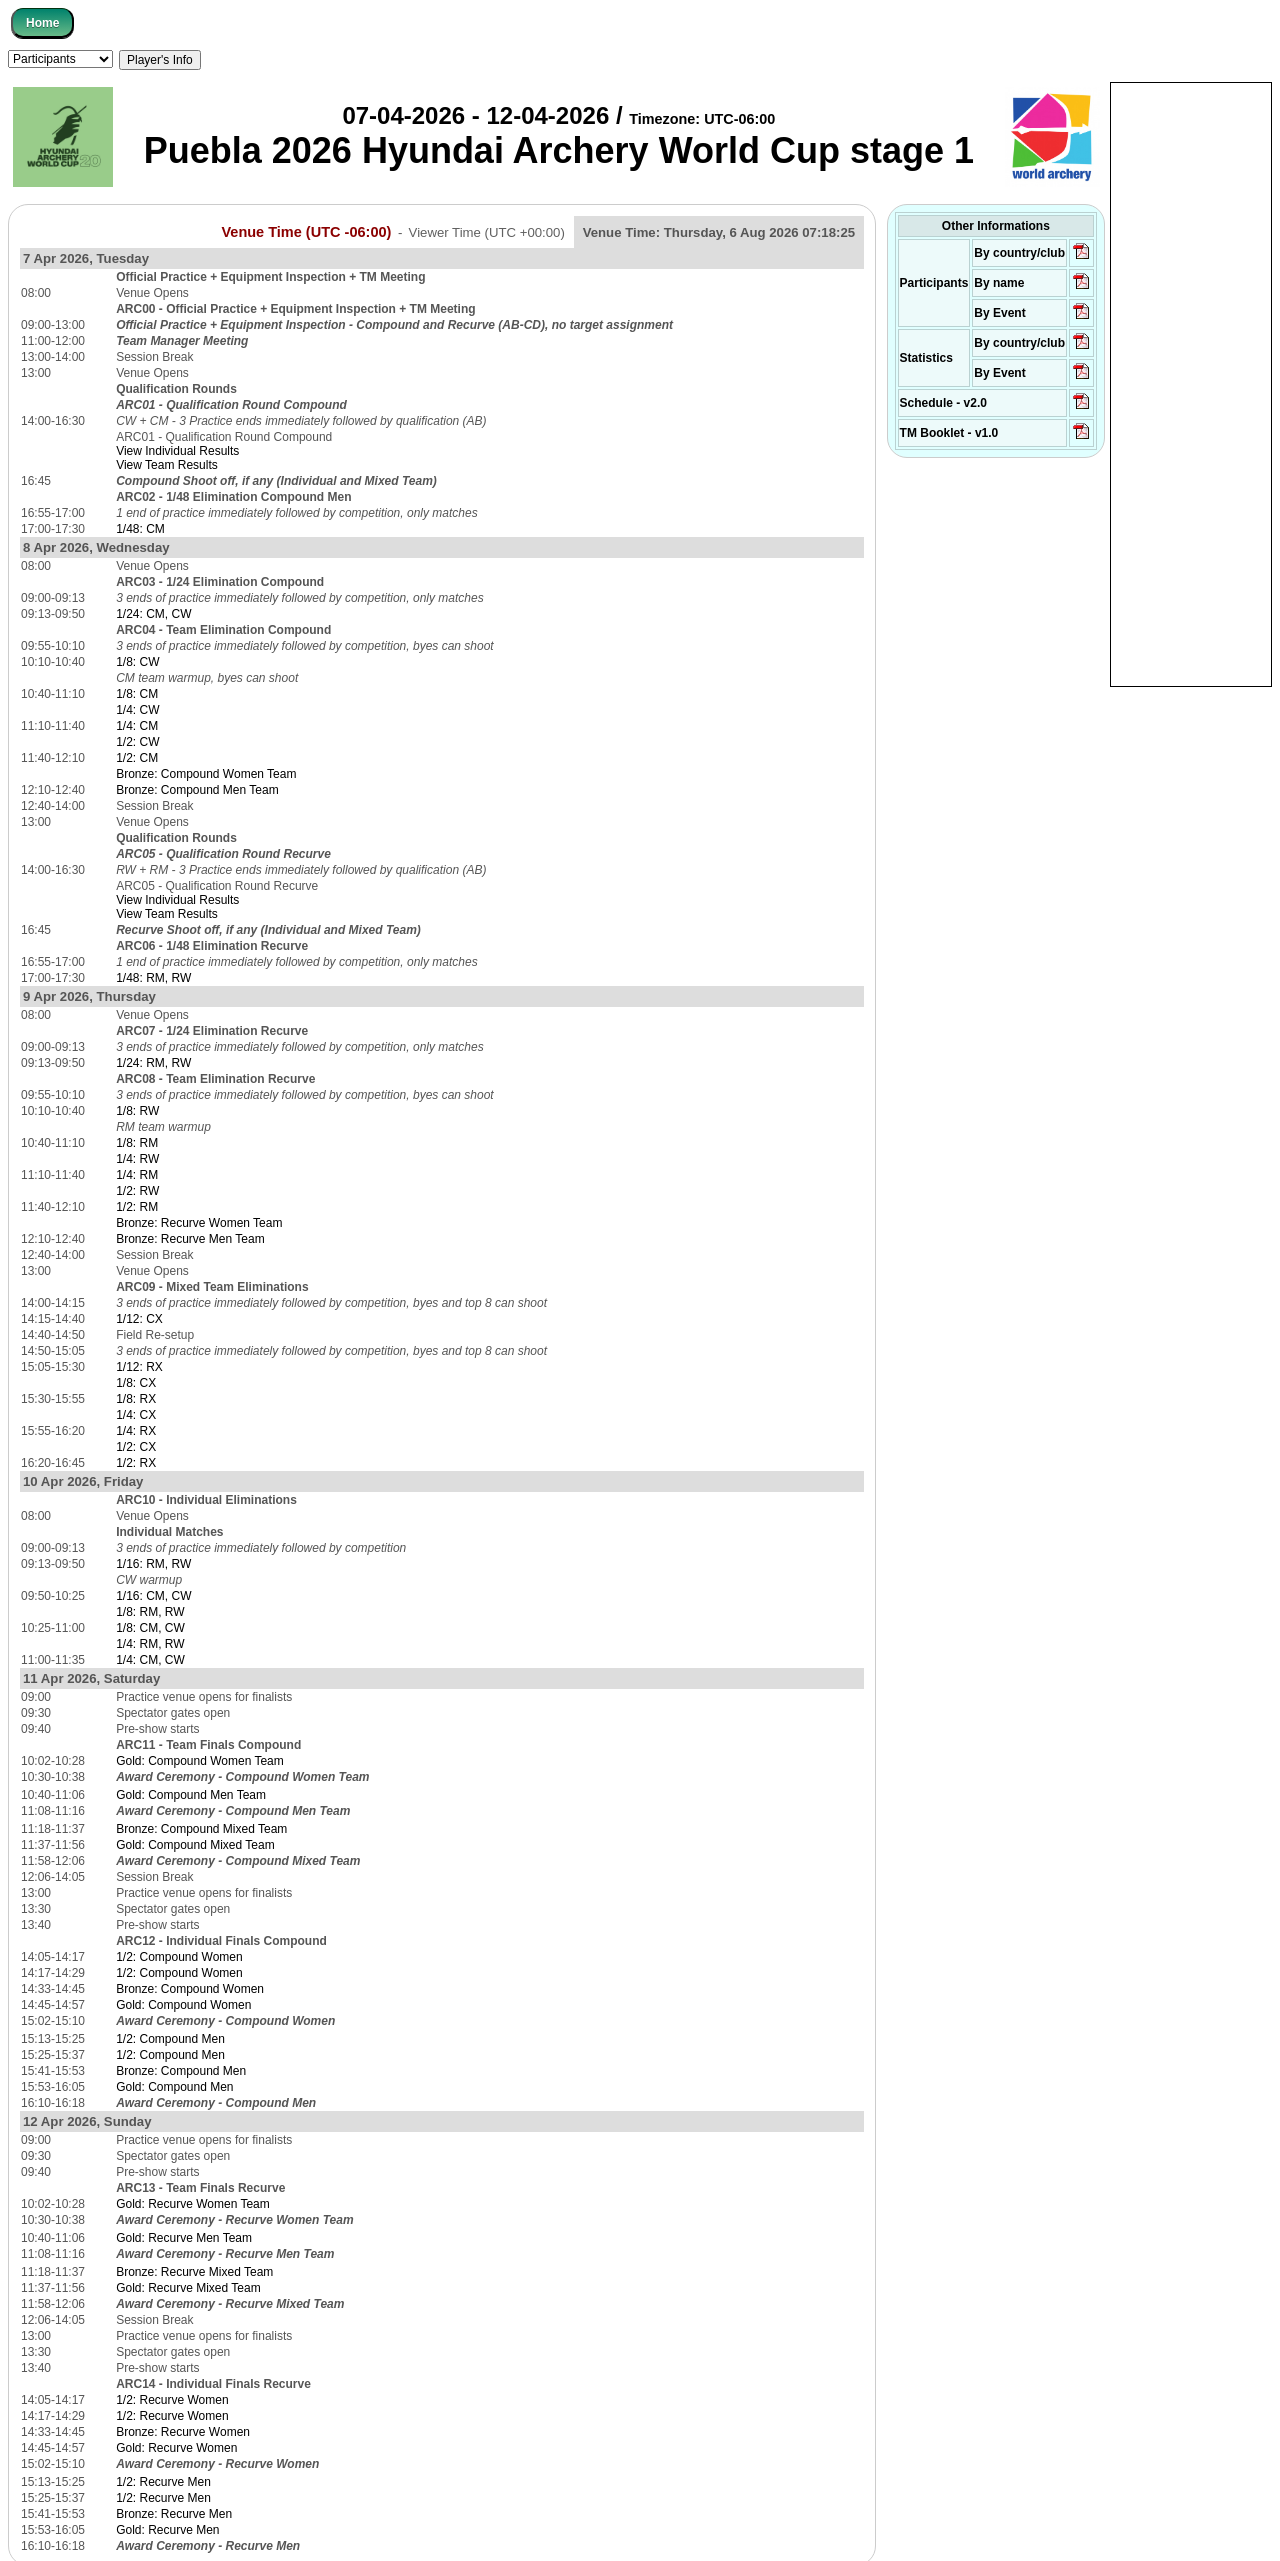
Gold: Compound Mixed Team (195, 1845)
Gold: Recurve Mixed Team (188, 2288)
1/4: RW (137, 1159)
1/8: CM (137, 694)
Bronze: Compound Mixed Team (201, 1829)
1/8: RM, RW (150, 1612)
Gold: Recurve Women (176, 2448)
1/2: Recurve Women (172, 2400)
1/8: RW (137, 1111)
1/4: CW (137, 710)
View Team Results (167, 465)
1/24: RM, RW (153, 1063)
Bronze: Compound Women (190, 1989)
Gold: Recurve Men (167, 2530)
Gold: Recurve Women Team (193, 2204)
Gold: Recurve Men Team (184, 2238)
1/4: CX (136, 1415)
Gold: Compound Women (183, 2005)
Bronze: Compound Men (181, 2071)
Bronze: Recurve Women (183, 2432)
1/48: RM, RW (153, 978)
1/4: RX (136, 1431)
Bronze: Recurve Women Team (199, 1223)
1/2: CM (137, 758)
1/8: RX (136, 1399)
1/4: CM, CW (150, 1660)
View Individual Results (177, 451)
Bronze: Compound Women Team (206, 774)
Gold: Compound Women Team (200, 1761)
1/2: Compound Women (179, 1957)
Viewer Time (487, 232)
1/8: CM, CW (150, 1628)
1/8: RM (137, 1143)
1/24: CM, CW (153, 614)
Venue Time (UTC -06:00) (306, 232)
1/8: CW (137, 662)
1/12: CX (139, 1319)
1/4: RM (137, 1175)
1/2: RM (137, 1207)
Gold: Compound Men (174, 2087)
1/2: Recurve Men (163, 2482)
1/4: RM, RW (150, 1644)
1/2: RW (137, 1191)
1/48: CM (140, 529)
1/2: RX (136, 1463)
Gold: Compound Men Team (191, 1795)
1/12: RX (139, 1367)
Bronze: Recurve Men (174, 2514)
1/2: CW (137, 742)
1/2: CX (136, 1447)
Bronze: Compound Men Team (197, 790)
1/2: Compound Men (170, 2039)
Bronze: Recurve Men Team (190, 1239)
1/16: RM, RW (153, 1564)
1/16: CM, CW (153, 1596)
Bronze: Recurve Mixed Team (194, 2272)
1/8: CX (136, 1383)
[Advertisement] (1191, 383)
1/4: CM (137, 726)
